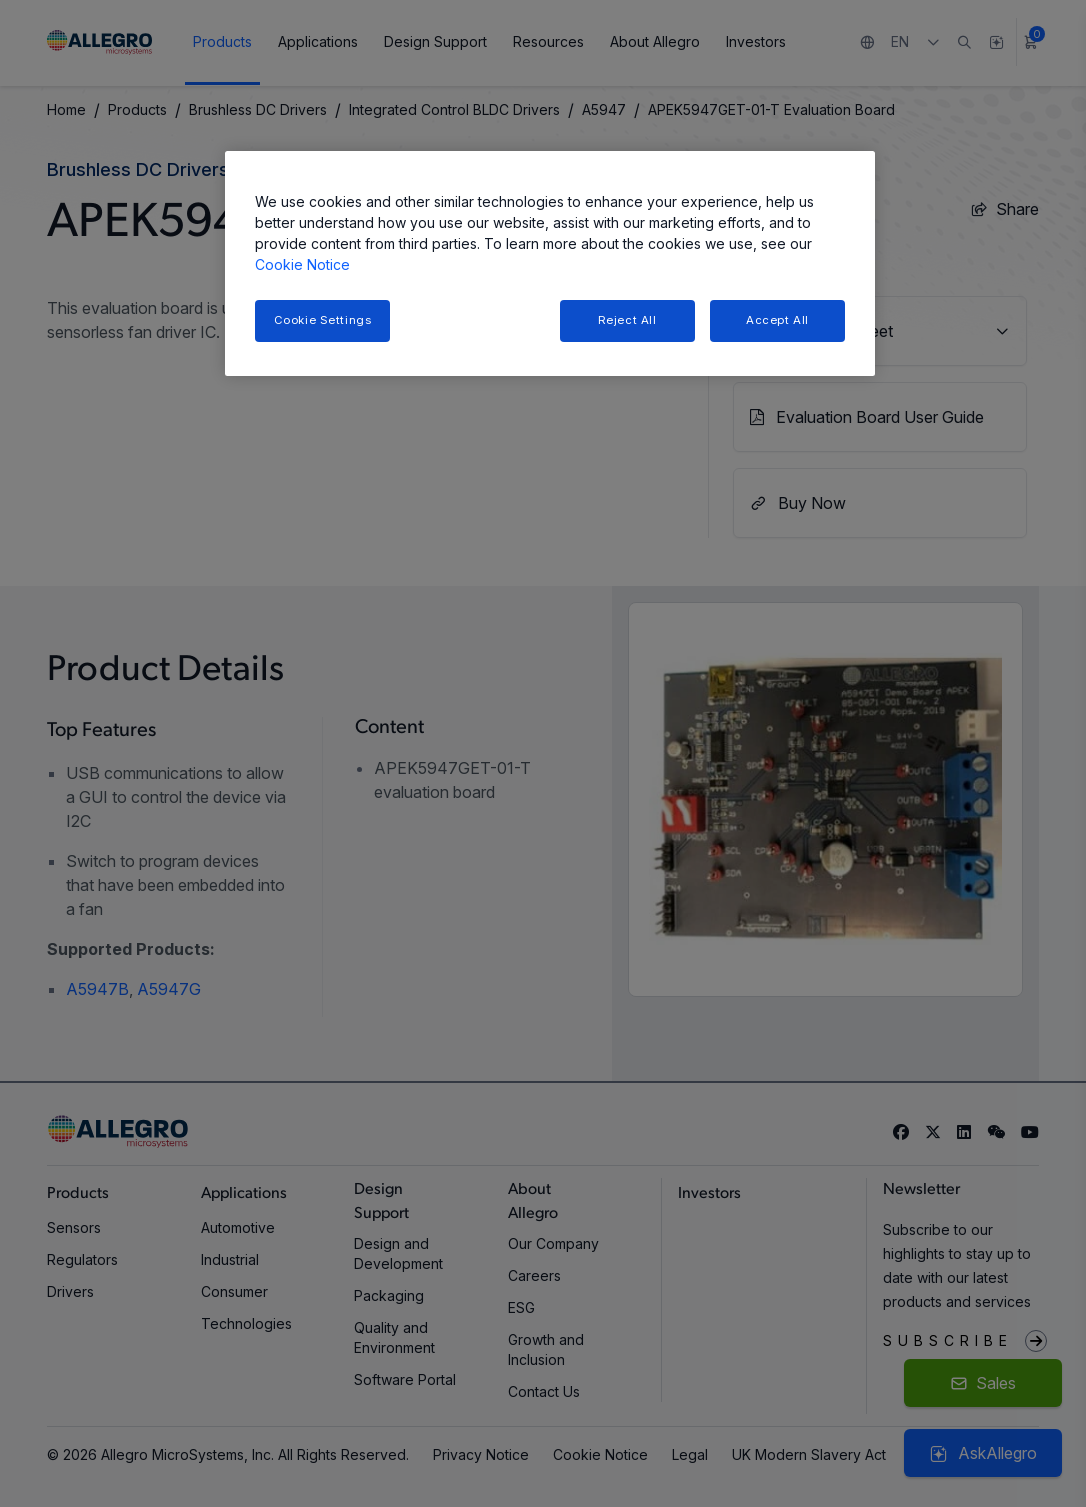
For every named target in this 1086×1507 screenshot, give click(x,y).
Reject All (627, 320)
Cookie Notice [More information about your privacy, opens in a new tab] (302, 264)
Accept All (777, 320)
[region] (550, 263)
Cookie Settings (323, 320)
